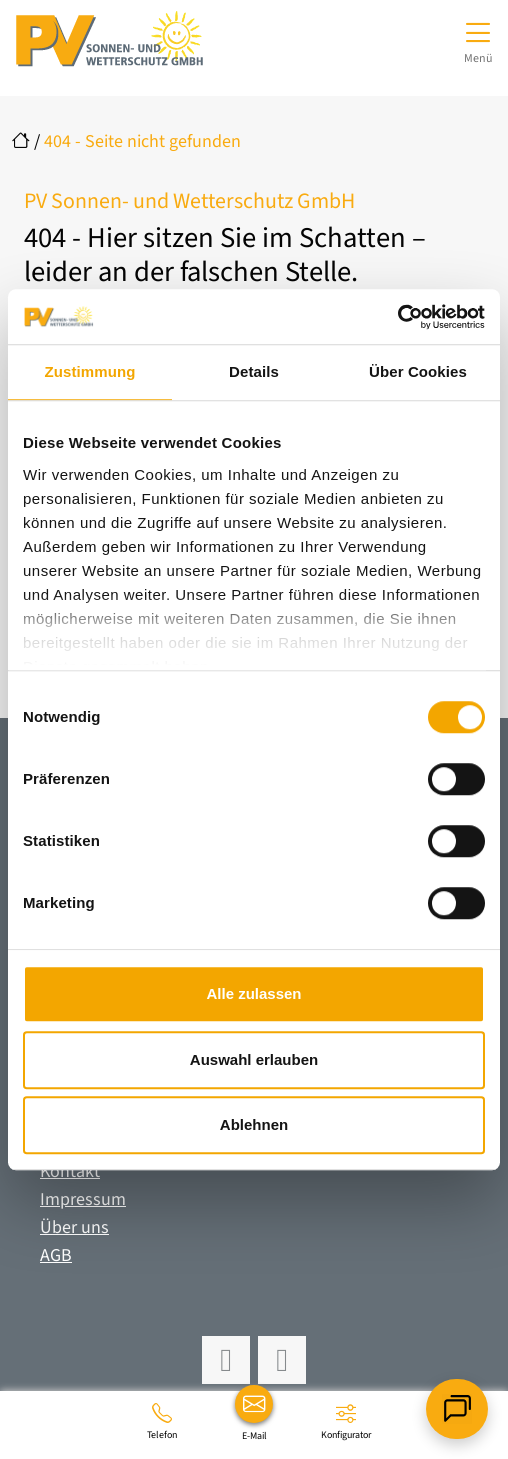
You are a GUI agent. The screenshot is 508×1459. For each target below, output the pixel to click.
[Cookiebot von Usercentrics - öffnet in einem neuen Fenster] (397, 317)
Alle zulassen (253, 993)
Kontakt (70, 1171)
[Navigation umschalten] (478, 40)
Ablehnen (254, 1124)
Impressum (83, 1199)
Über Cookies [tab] (418, 371)
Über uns (74, 1227)
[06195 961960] (162, 1421)
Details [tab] (254, 371)
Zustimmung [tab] (90, 371)
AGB (56, 1255)
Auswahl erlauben (254, 1059)
